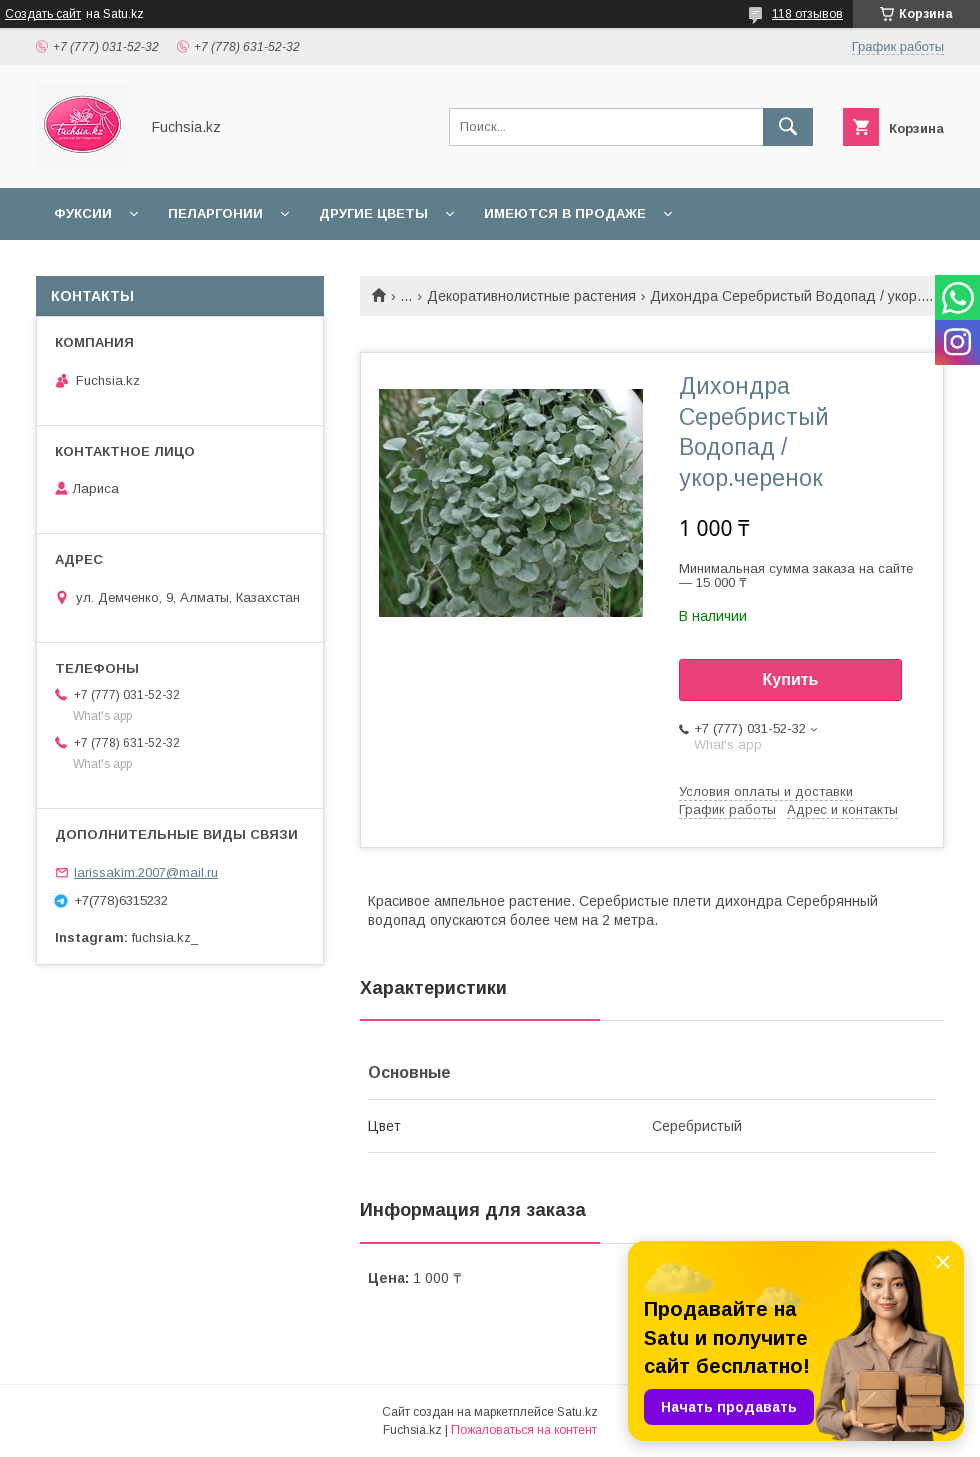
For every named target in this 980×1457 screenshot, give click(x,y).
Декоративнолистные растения (531, 296)
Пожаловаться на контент (524, 1430)
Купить (791, 679)
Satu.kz (577, 1412)
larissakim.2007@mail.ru (146, 872)
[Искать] (788, 127)
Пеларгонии (215, 213)
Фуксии (83, 213)
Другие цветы (373, 213)
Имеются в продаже (565, 213)
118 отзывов (807, 14)
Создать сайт (43, 14)
